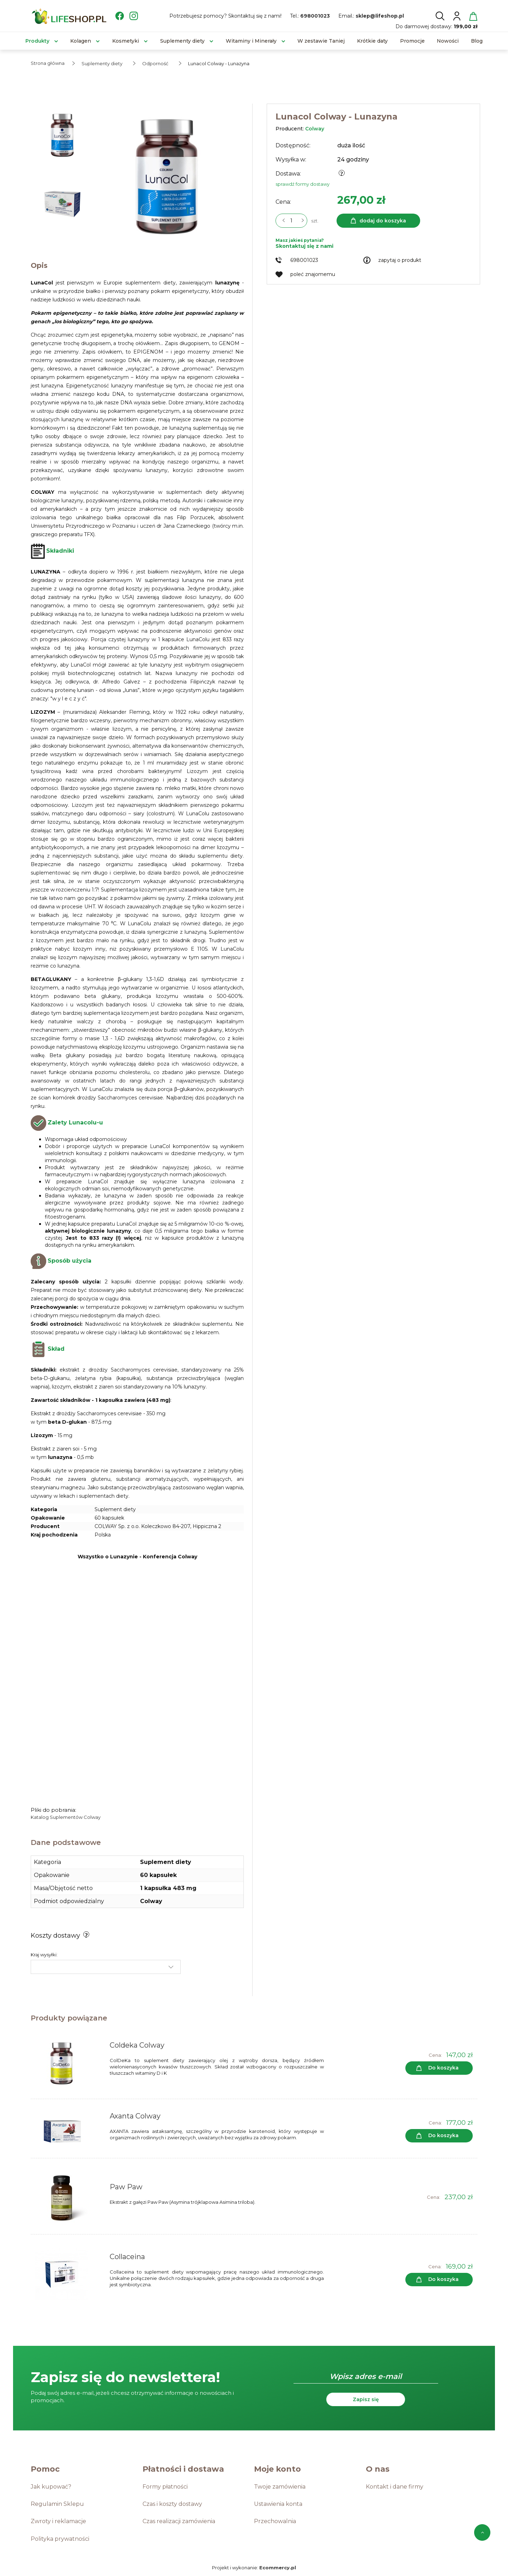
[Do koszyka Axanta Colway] (439, 2135)
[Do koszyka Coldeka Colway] (439, 2068)
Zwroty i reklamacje (58, 2521)
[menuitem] (37, 41)
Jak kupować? (51, 2486)
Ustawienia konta (278, 2504)
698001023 (315, 16)
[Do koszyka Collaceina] (439, 2279)
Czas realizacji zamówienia (179, 2521)
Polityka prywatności (60, 2538)
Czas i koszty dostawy (172, 2504)
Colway (314, 128)
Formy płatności (165, 2486)
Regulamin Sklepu (57, 2504)
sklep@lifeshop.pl (380, 16)
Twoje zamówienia (280, 2486)
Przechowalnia (275, 2521)
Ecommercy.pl (277, 2567)
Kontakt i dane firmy (394, 2486)
